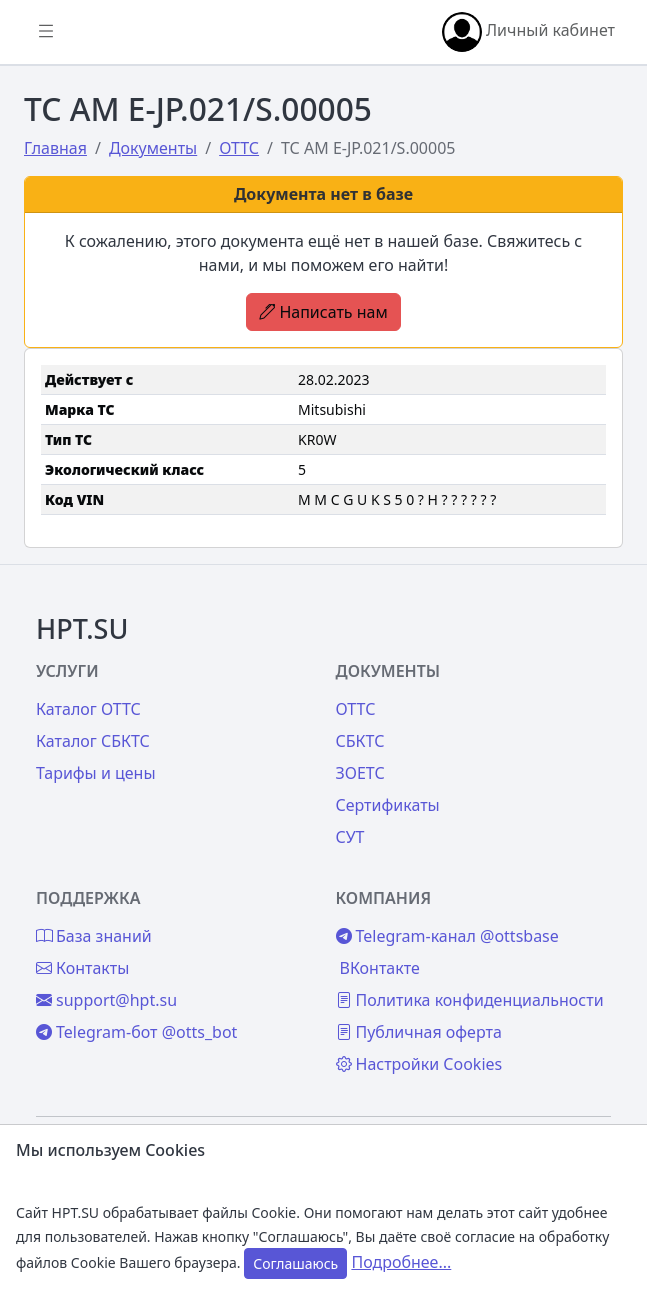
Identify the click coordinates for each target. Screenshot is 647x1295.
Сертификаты (388, 805)
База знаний (94, 936)
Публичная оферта (419, 1032)
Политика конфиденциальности (470, 1000)
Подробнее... (401, 1262)
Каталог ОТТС (88, 709)
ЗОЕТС (360, 773)
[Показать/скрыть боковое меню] (46, 32)
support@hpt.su (106, 1000)
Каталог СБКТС (93, 741)
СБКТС (360, 741)
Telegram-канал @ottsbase (447, 936)
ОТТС (356, 709)
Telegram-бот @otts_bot (136, 1032)
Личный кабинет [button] (528, 32)
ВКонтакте (380, 968)
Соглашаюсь (295, 1263)
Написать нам (323, 312)
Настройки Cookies (419, 1064)
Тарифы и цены (96, 773)
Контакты (82, 968)
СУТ (350, 837)
